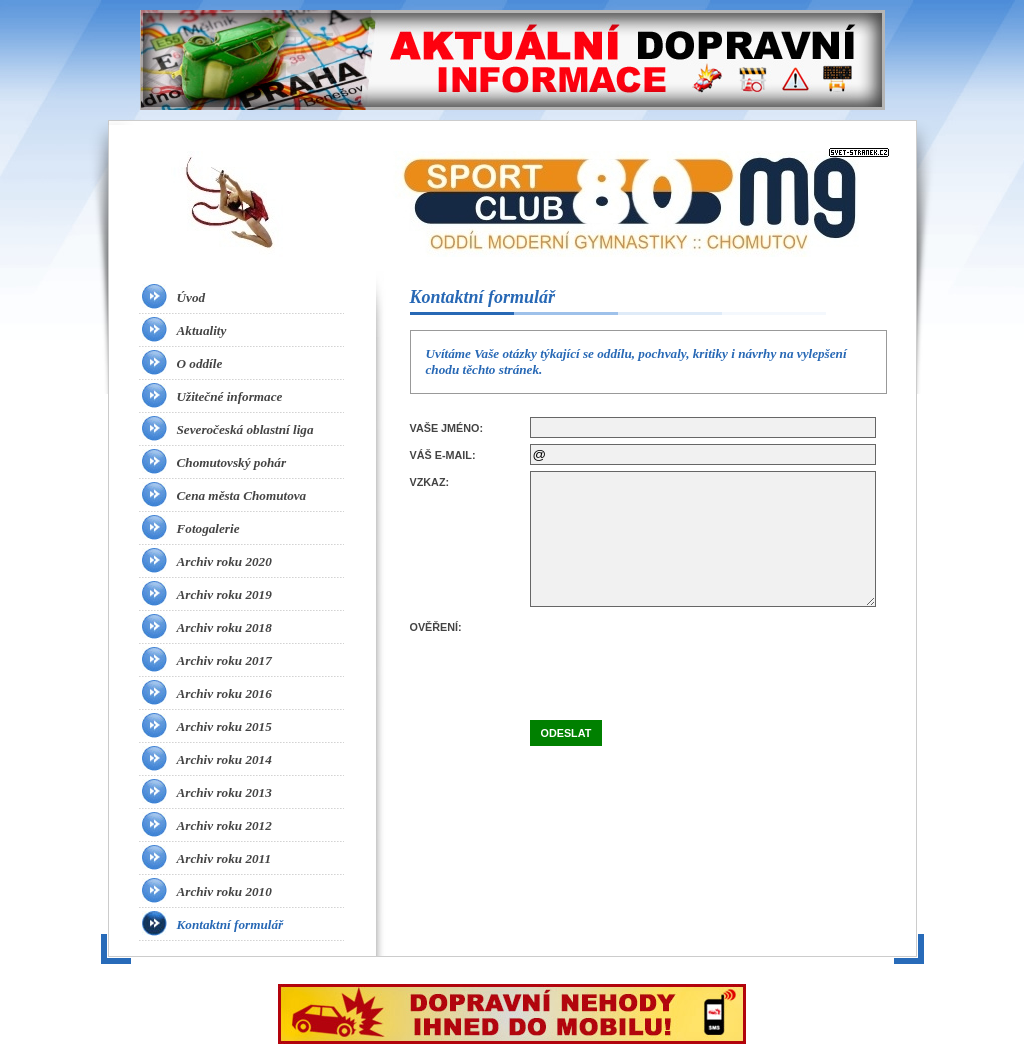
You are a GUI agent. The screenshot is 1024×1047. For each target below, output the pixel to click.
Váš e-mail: (443, 455)
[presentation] (682, 655)
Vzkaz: (430, 482)
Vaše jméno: (447, 428)
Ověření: (436, 627)
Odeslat (566, 733)
